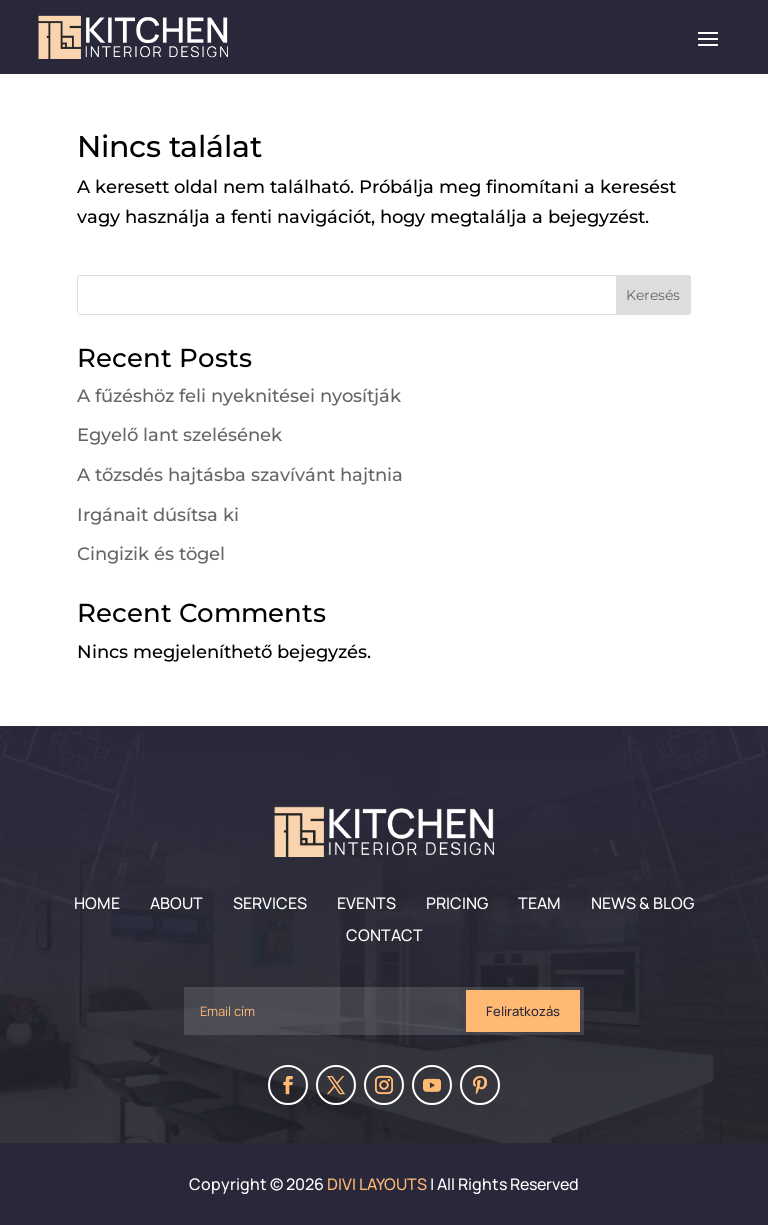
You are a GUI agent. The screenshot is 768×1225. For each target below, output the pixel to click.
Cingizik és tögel (151, 554)
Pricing (457, 903)
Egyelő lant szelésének (179, 435)
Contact (384, 935)
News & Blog (642, 903)
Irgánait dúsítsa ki (158, 515)
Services (270, 903)
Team (539, 903)
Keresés (653, 295)
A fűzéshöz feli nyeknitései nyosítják (239, 396)
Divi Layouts (377, 1184)
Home (97, 903)
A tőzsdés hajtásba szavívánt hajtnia (240, 475)
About (176, 903)
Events (366, 903)
